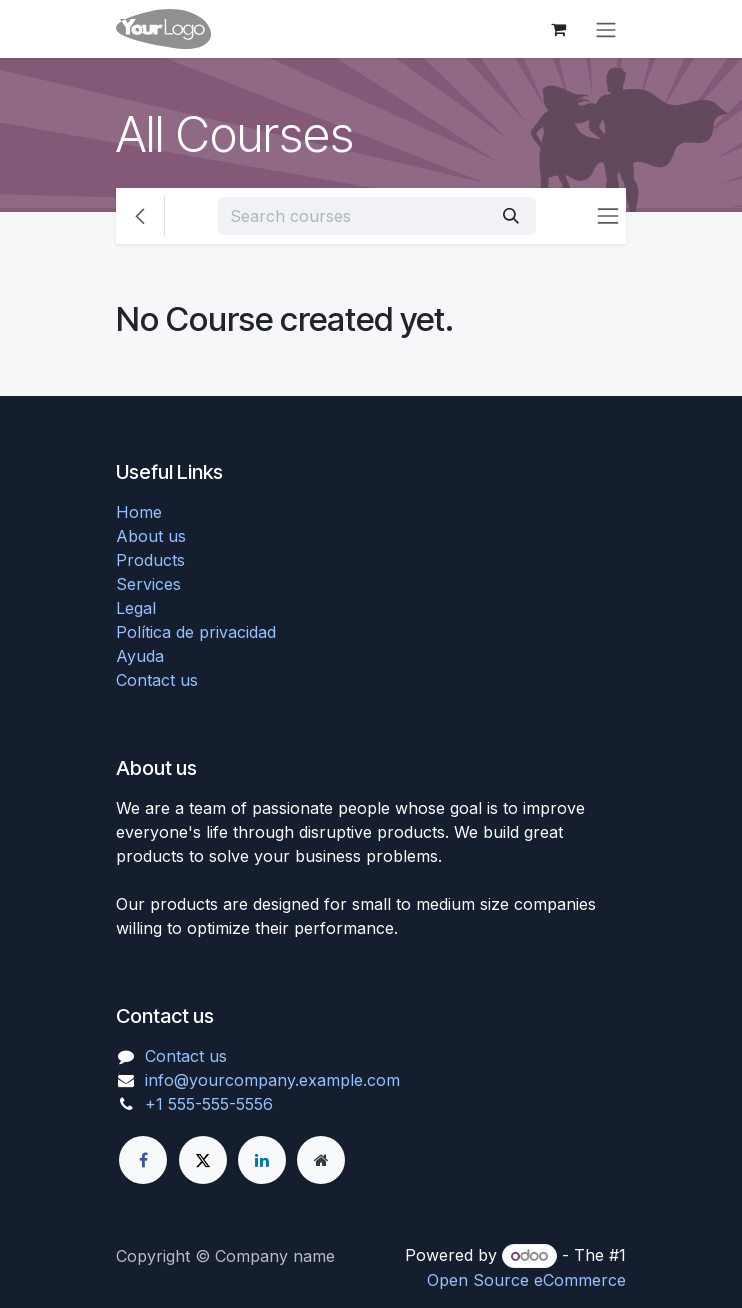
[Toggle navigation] (606, 29)
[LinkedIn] (262, 1160)
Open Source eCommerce (526, 1280)
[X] (203, 1160)
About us (151, 536)
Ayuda (140, 656)
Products (150, 560)
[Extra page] (321, 1160)
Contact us (157, 680)
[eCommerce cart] (558, 29)
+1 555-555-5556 (209, 1104)
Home (139, 512)
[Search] (511, 216)
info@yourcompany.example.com (272, 1080)
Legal (136, 608)
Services (148, 584)
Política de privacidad (196, 632)
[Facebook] (143, 1160)
